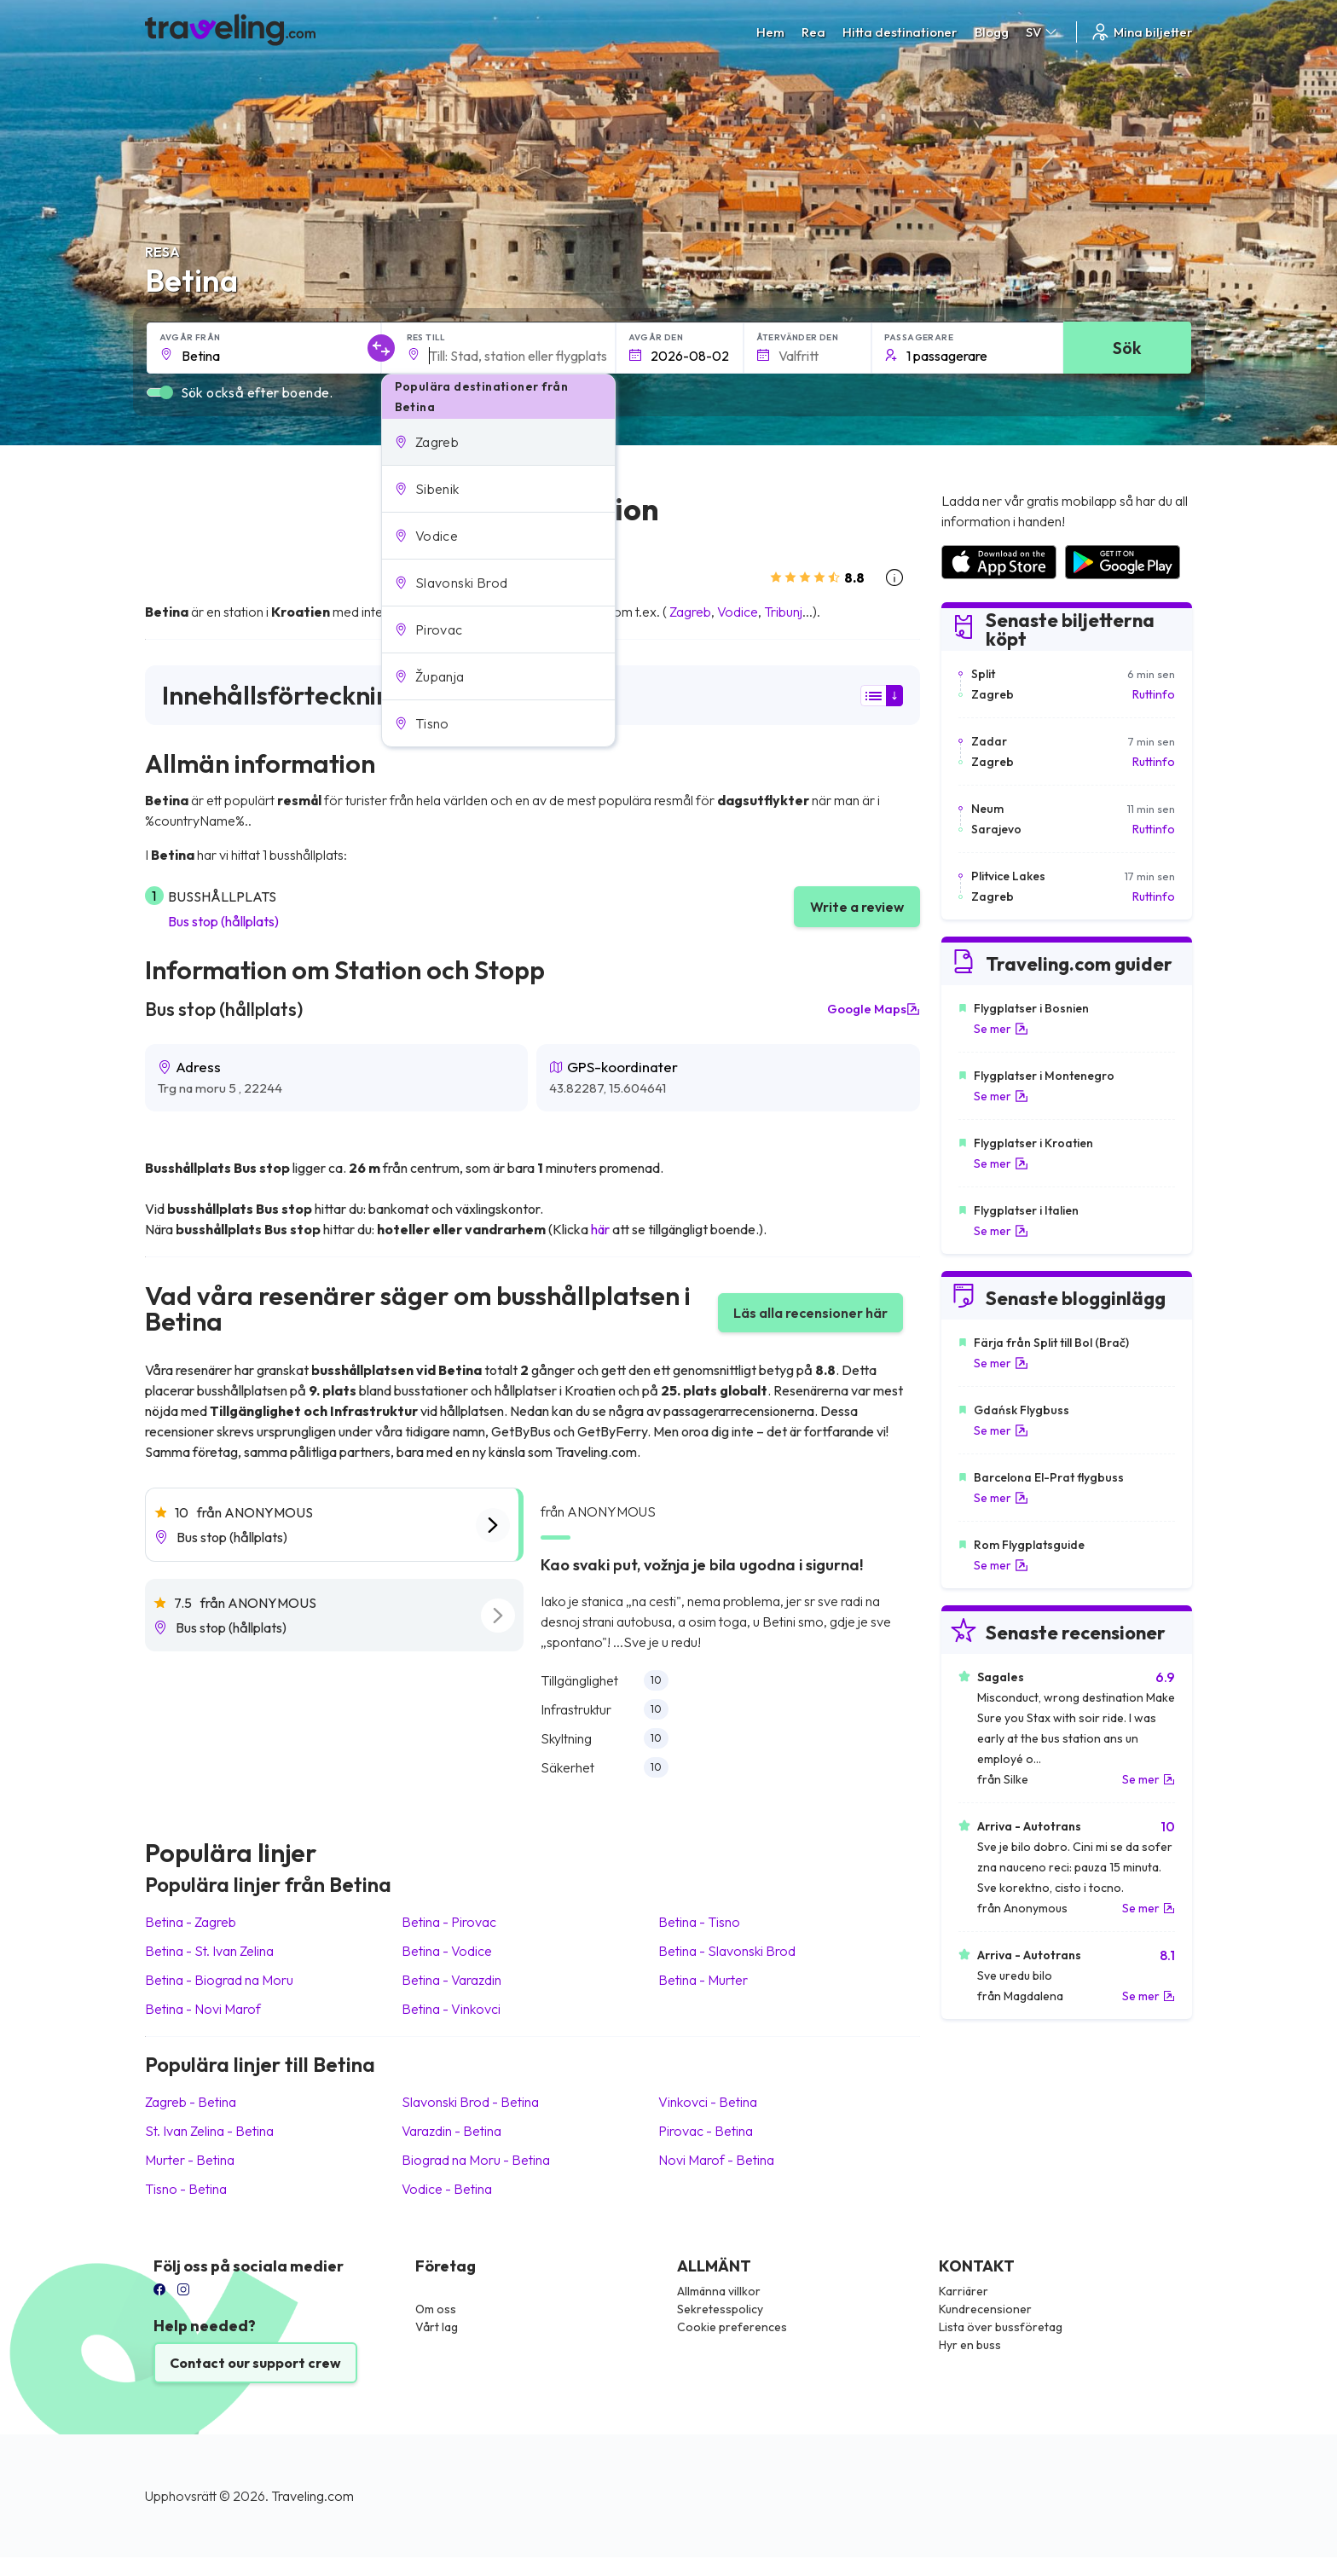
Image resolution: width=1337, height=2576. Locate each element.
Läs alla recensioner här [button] (810, 1312)
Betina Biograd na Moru (219, 1979)
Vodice (737, 611)
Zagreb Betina (190, 2101)
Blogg (992, 32)
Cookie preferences (732, 2327)
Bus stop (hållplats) (223, 921)
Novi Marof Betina (716, 2159)
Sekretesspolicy (720, 2309)
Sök (1127, 347)
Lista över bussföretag (1000, 2327)
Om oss (435, 2309)
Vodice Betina (447, 2188)
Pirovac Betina (705, 2130)
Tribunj (783, 611)
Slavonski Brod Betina (470, 2101)
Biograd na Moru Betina (476, 2159)
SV (1042, 32)
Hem (770, 32)
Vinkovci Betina (707, 2101)
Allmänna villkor (719, 2291)
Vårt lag (436, 2327)
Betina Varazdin (451, 1979)
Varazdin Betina (451, 2130)
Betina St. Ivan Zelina (209, 1950)
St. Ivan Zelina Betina (209, 2130)
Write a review (857, 906)
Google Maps (873, 1009)
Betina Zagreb (190, 1921)
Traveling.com (312, 2495)
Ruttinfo (1153, 694)
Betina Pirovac (449, 1921)
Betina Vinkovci (451, 2008)
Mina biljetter (1141, 32)
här (600, 1229)
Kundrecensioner (985, 2309)
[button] (498, 442)
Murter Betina (189, 2159)
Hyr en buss (970, 2345)
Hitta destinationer (900, 32)
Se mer (1001, 1028)
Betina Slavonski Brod (727, 1950)
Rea (813, 32)
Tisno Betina (186, 2188)
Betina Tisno (699, 1921)
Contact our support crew (255, 2362)
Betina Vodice (447, 1950)
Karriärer (963, 2291)
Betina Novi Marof (203, 2008)
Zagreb (690, 611)
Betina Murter (703, 1979)
